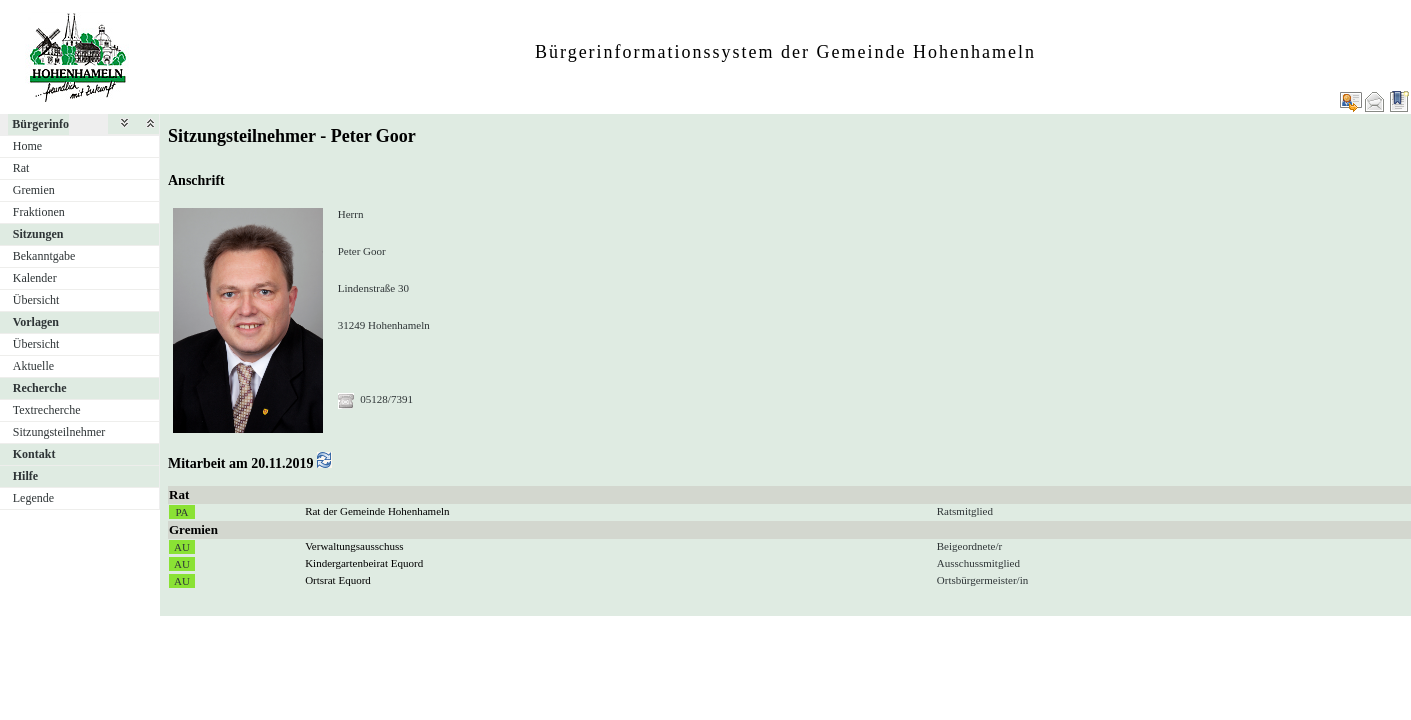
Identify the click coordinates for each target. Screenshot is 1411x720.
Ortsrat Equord (338, 580)
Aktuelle (33, 366)
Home (27, 146)
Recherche (40, 388)
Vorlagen (36, 322)
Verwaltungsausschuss (354, 546)
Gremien (34, 190)
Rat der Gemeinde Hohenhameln (377, 511)
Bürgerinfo (40, 124)
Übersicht (36, 300)
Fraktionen (39, 212)
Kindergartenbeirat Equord (364, 563)
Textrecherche (47, 410)
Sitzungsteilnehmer (59, 432)
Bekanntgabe (44, 256)
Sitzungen (38, 234)
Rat (21, 168)
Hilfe (25, 476)
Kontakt (34, 454)
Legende (33, 498)
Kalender (35, 278)
